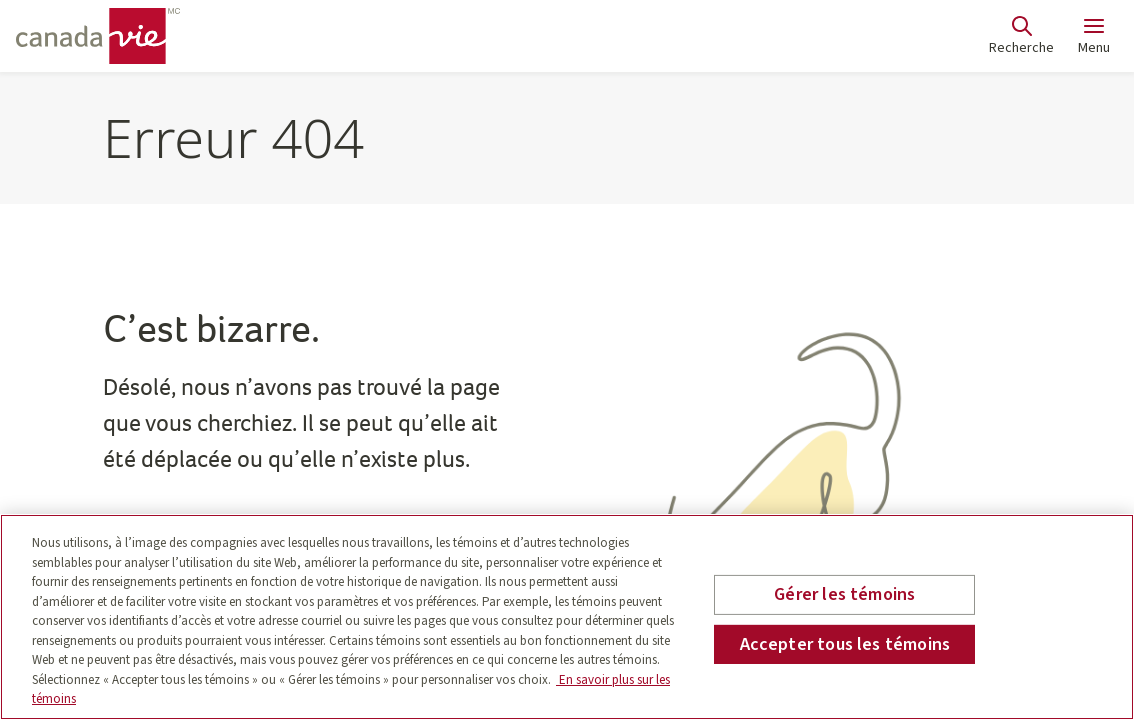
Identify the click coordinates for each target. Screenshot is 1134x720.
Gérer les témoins (844, 594)
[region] (567, 617)
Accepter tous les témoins (845, 644)
